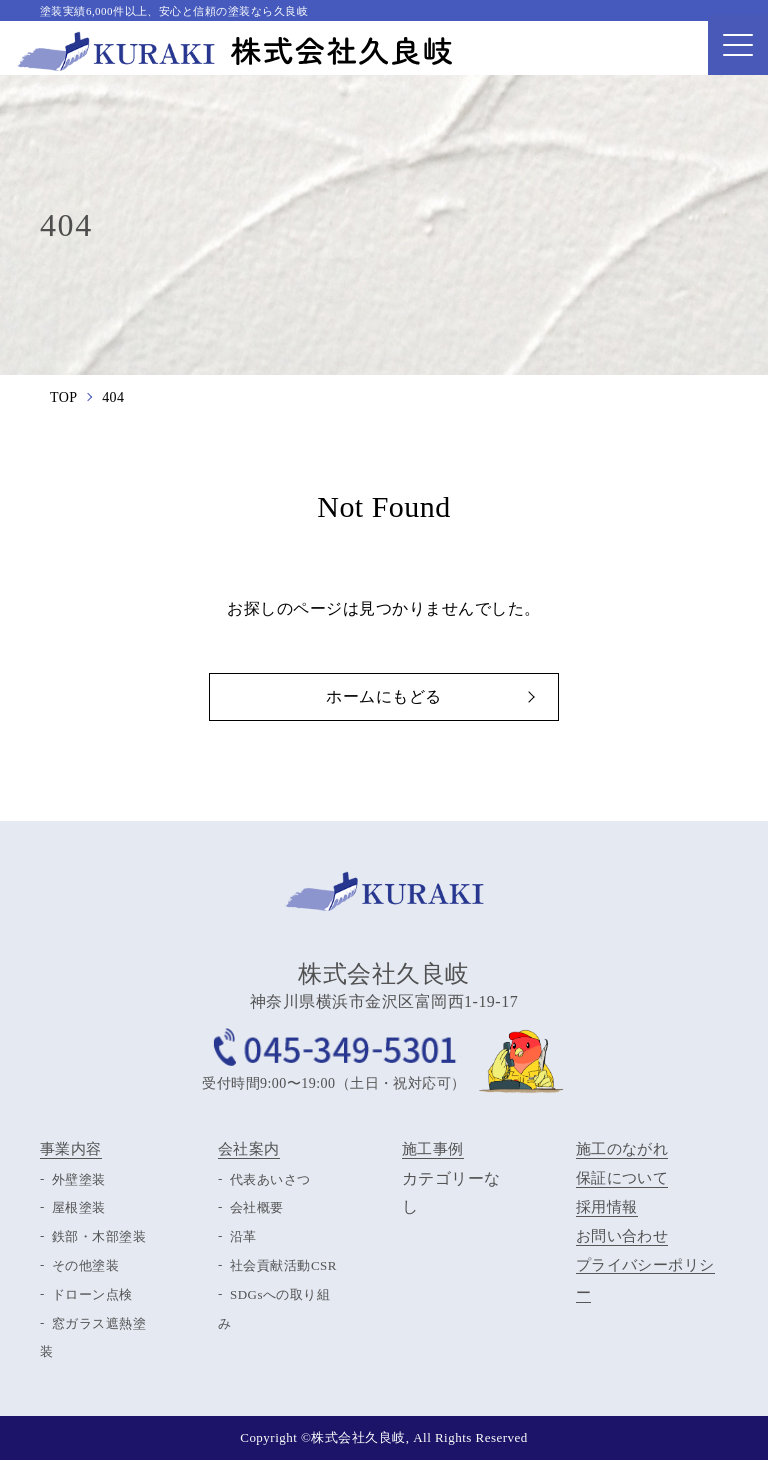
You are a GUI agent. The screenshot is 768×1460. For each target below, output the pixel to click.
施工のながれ (622, 1150)
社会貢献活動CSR (283, 1265)
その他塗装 (85, 1265)
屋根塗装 (79, 1208)
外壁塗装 (79, 1179)
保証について (622, 1179)
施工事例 (433, 1150)
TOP (64, 397)
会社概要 (257, 1208)
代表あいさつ (270, 1179)
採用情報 (607, 1208)
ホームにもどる (383, 696)
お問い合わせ (622, 1237)
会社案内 (249, 1150)
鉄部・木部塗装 (99, 1237)
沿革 (243, 1237)
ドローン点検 (92, 1294)
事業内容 (71, 1150)
